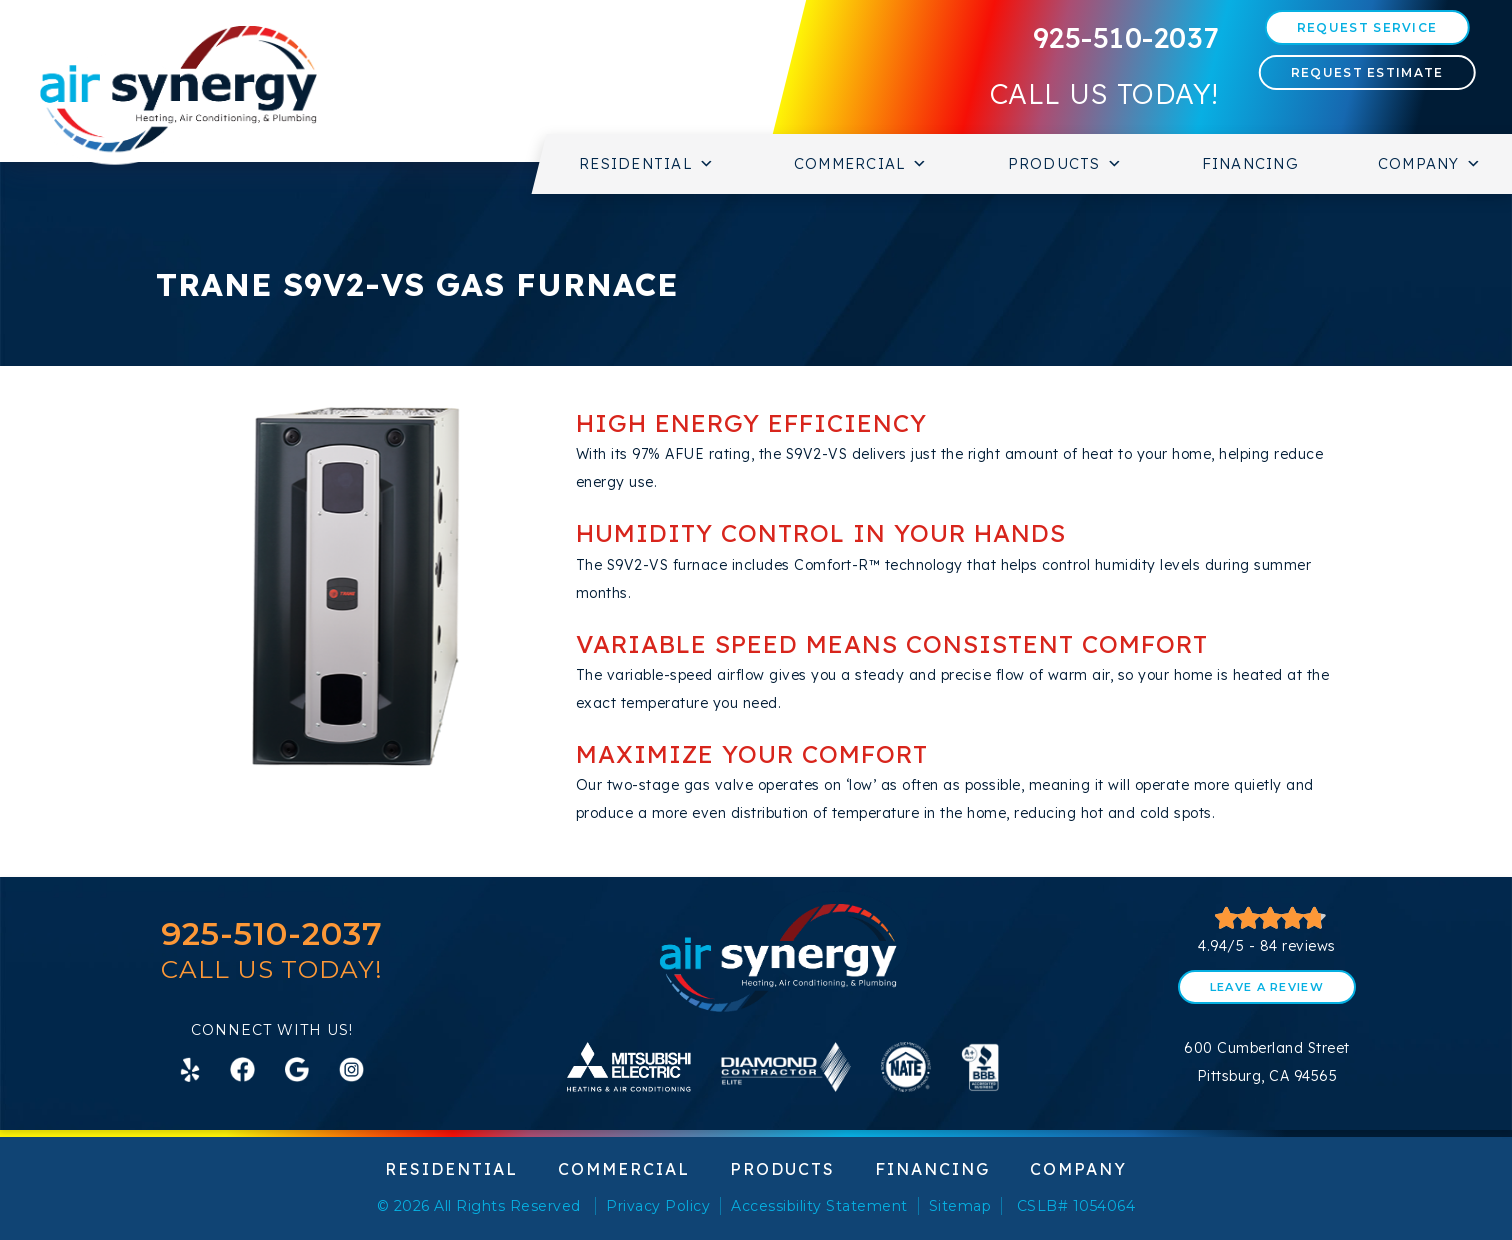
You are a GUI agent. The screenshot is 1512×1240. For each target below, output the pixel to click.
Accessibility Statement (819, 1206)
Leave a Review (1267, 987)
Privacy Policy (658, 1206)
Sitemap (960, 1206)
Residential (647, 164)
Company (1430, 164)
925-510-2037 (1126, 37)
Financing (1250, 163)
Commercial (861, 164)
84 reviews (1298, 946)
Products (1065, 164)
